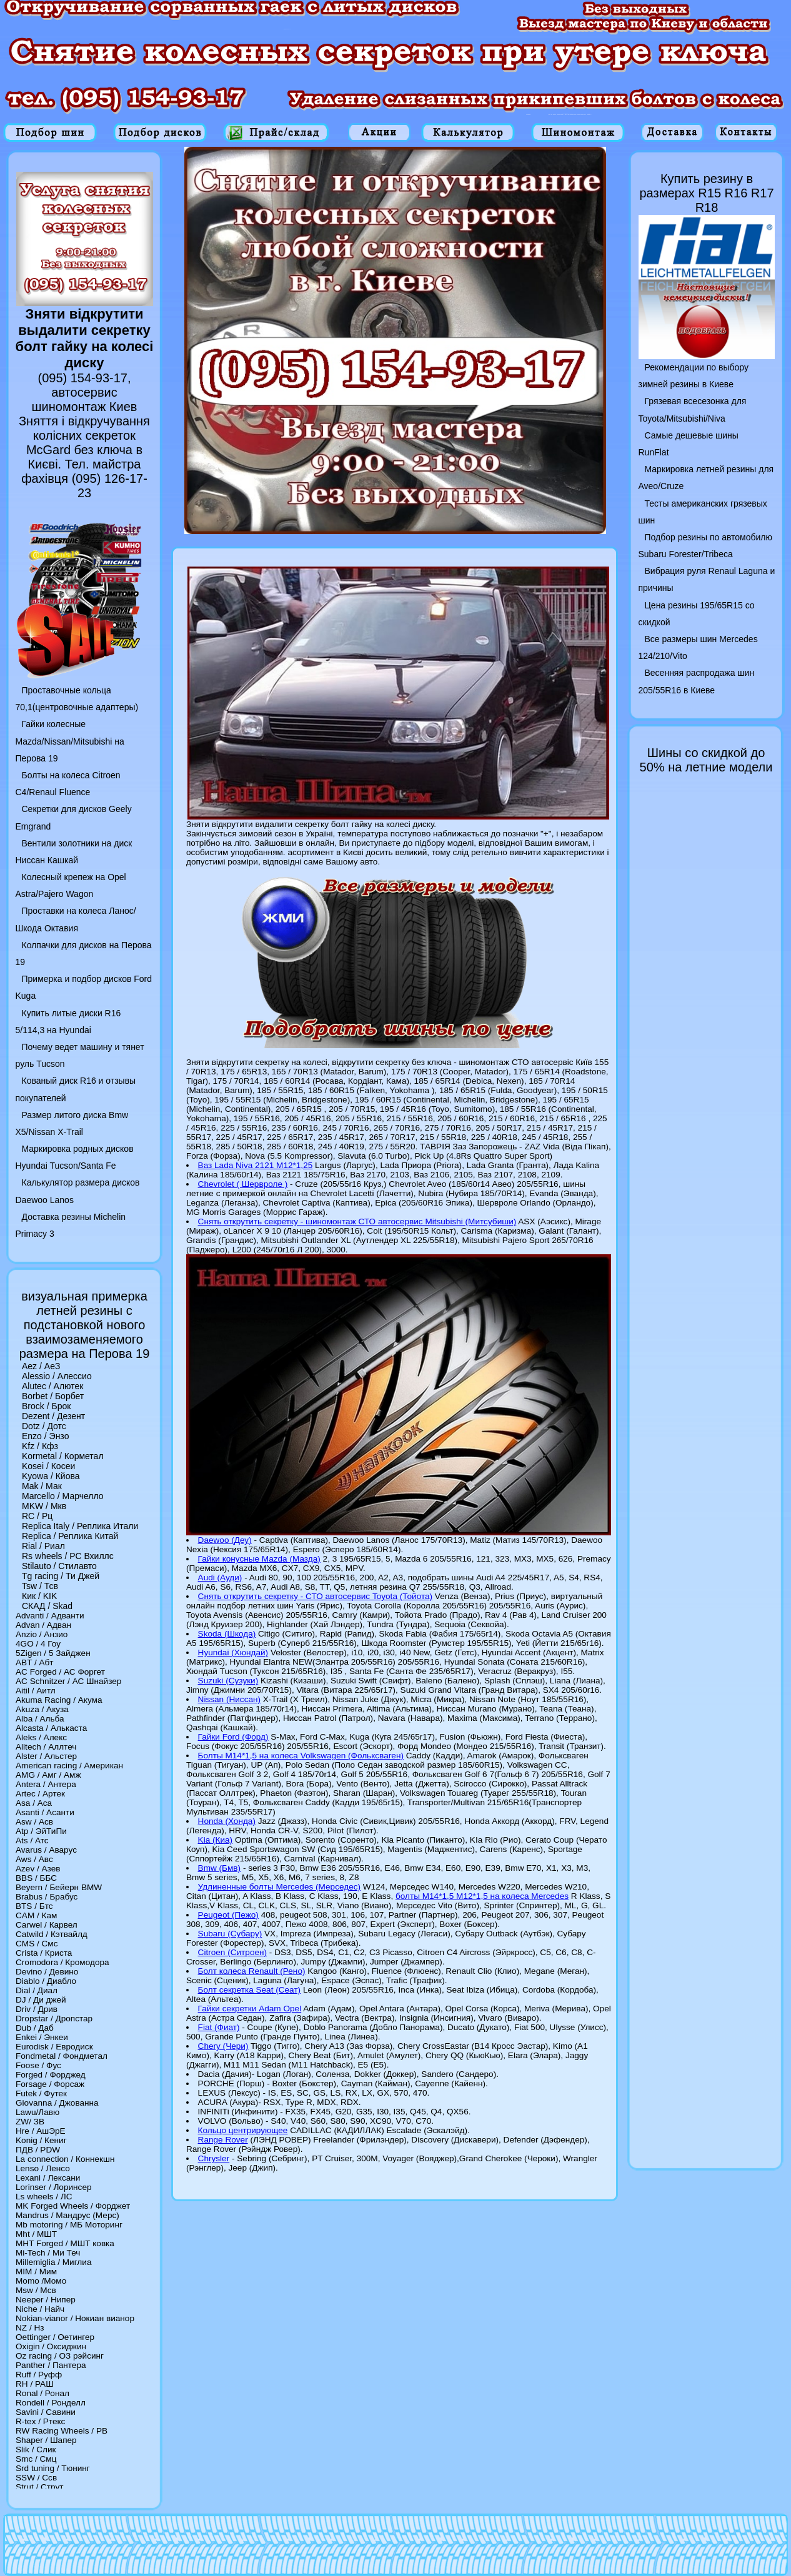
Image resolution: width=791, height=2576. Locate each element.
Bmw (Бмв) (219, 1868)
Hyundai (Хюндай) (233, 1652)
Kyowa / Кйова (51, 1476)
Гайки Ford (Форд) (233, 1736)
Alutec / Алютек (52, 1386)
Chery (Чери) (223, 2046)
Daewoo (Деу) (225, 1540)
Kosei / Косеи (48, 1466)
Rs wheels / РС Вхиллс (68, 1556)
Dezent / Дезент (53, 1416)
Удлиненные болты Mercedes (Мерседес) (279, 1886)
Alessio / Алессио (57, 1376)
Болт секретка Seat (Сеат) (249, 1989)
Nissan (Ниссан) (229, 1699)
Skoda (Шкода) (227, 1633)
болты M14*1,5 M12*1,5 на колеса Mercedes (482, 1896)
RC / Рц (37, 1516)
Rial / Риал (43, 1546)
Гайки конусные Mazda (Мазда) (259, 1558)
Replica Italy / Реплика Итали (80, 1526)
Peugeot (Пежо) (228, 1915)
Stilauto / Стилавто (59, 1566)
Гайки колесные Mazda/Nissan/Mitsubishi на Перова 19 (70, 741)
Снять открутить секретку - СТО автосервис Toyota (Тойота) (315, 1596)
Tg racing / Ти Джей (60, 1576)
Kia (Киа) (215, 1840)
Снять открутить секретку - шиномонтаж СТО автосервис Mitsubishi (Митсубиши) (357, 1221)
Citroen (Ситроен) (232, 1952)
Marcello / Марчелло (63, 1496)
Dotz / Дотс (44, 1426)
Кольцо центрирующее (243, 2130)
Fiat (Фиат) (219, 2027)
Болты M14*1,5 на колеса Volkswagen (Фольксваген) (301, 1755)
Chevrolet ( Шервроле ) (243, 1184)
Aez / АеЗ (41, 1366)
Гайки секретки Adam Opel (250, 2008)
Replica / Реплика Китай (70, 1536)
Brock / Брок (46, 1406)
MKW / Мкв (44, 1506)
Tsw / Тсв (40, 1586)
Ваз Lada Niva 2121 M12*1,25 (255, 1165)
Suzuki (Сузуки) (228, 1680)
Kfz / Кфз (40, 1446)
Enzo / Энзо (45, 1436)
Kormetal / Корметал (63, 1456)
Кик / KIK (39, 1596)
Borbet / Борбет (53, 1396)
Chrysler (214, 2158)
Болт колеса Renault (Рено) (252, 1971)
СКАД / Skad (47, 1606)
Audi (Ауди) (220, 1577)
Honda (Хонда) (227, 1821)
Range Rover (223, 2139)
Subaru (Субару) (230, 1933)
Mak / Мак (42, 1486)
